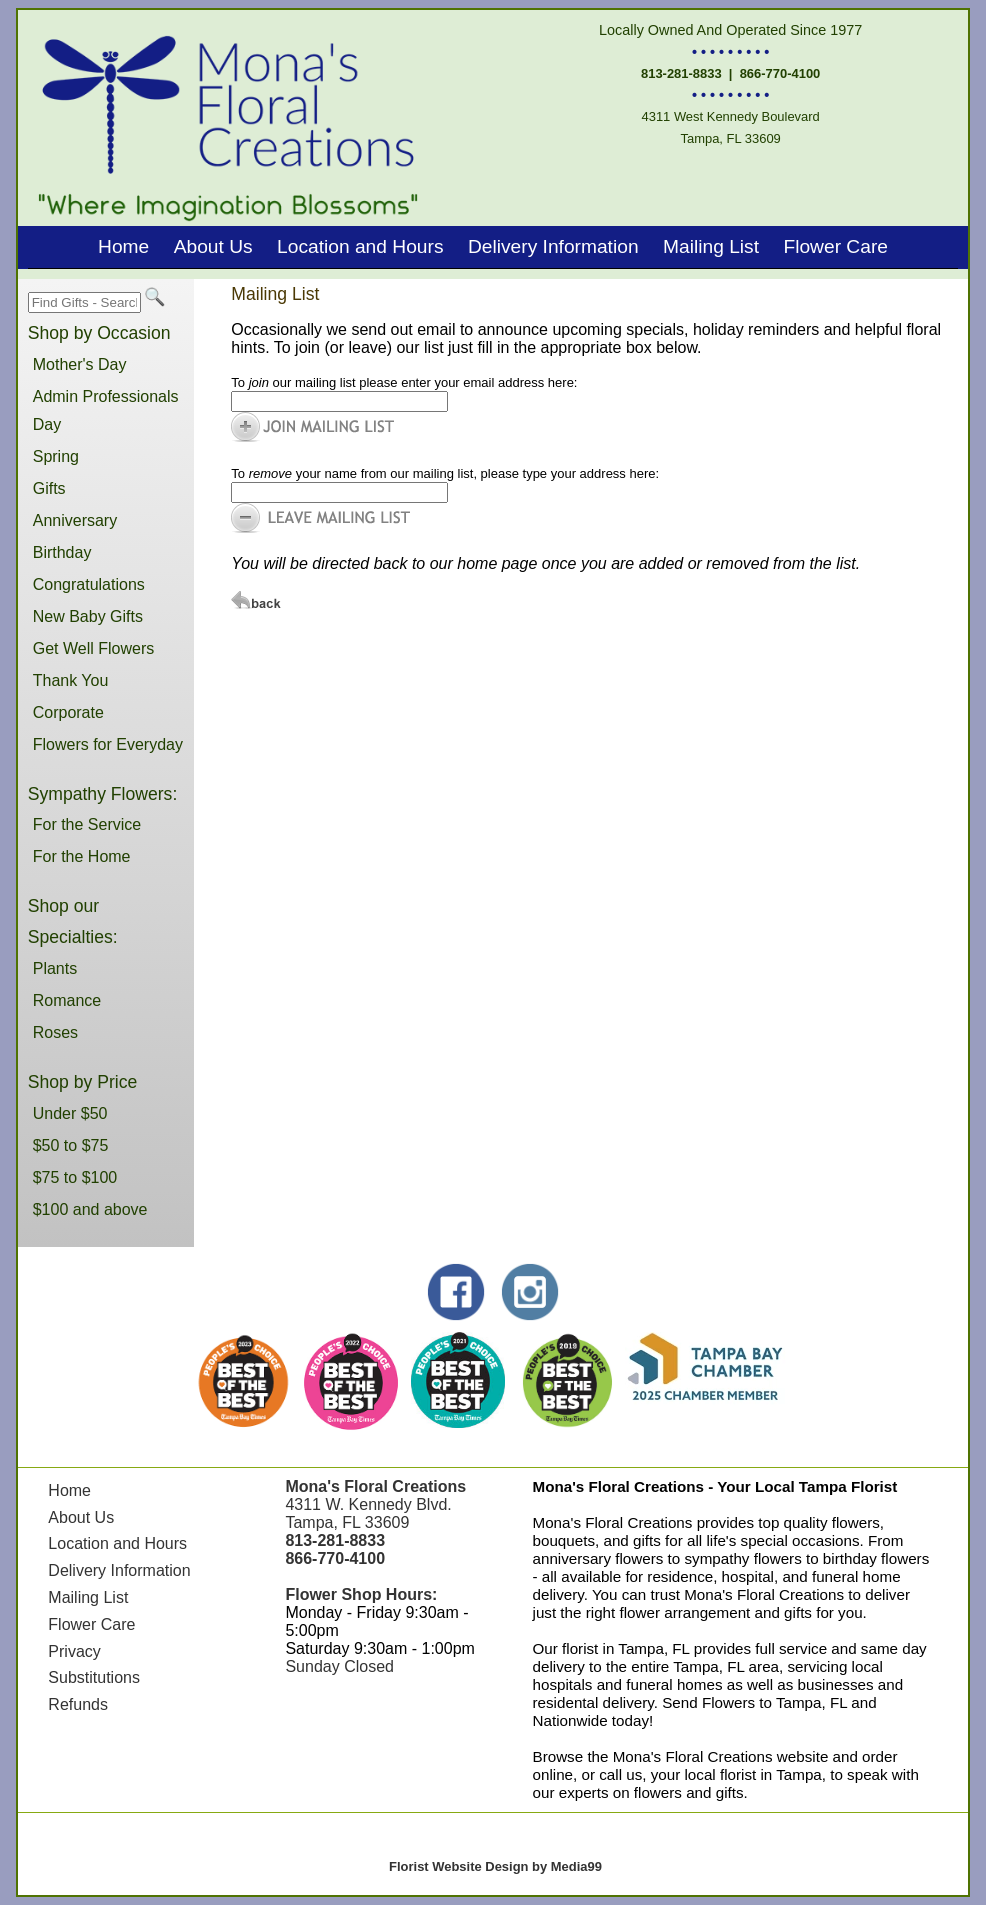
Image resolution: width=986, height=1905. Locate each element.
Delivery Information (553, 246)
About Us (213, 246)
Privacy (74, 1651)
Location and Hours (360, 246)
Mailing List (711, 246)
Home (123, 246)
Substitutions (94, 1677)
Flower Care (835, 246)
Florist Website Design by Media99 (495, 1866)
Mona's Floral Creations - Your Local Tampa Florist (715, 1486)
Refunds (78, 1704)
